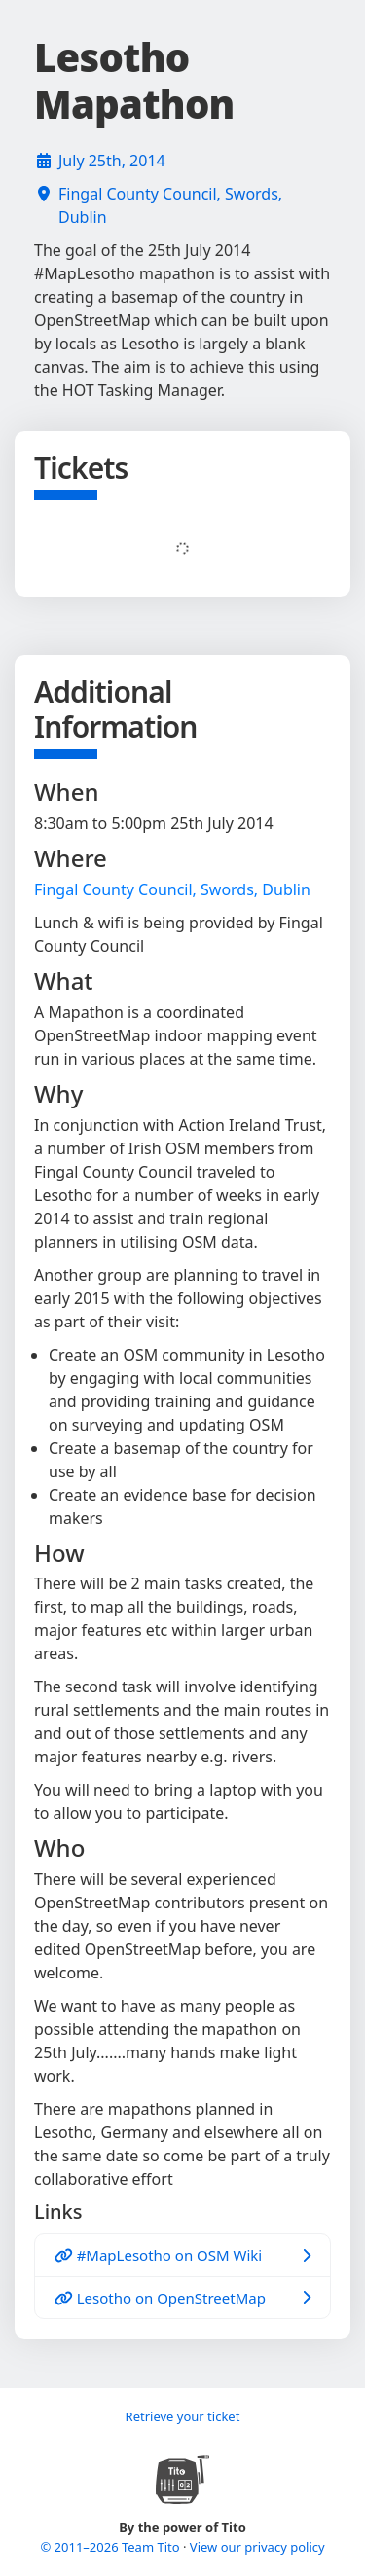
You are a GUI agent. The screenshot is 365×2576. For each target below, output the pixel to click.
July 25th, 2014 (111, 160)
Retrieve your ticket (183, 2416)
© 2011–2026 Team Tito (111, 2547)
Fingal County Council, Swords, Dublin (170, 205)
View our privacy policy (257, 2547)
